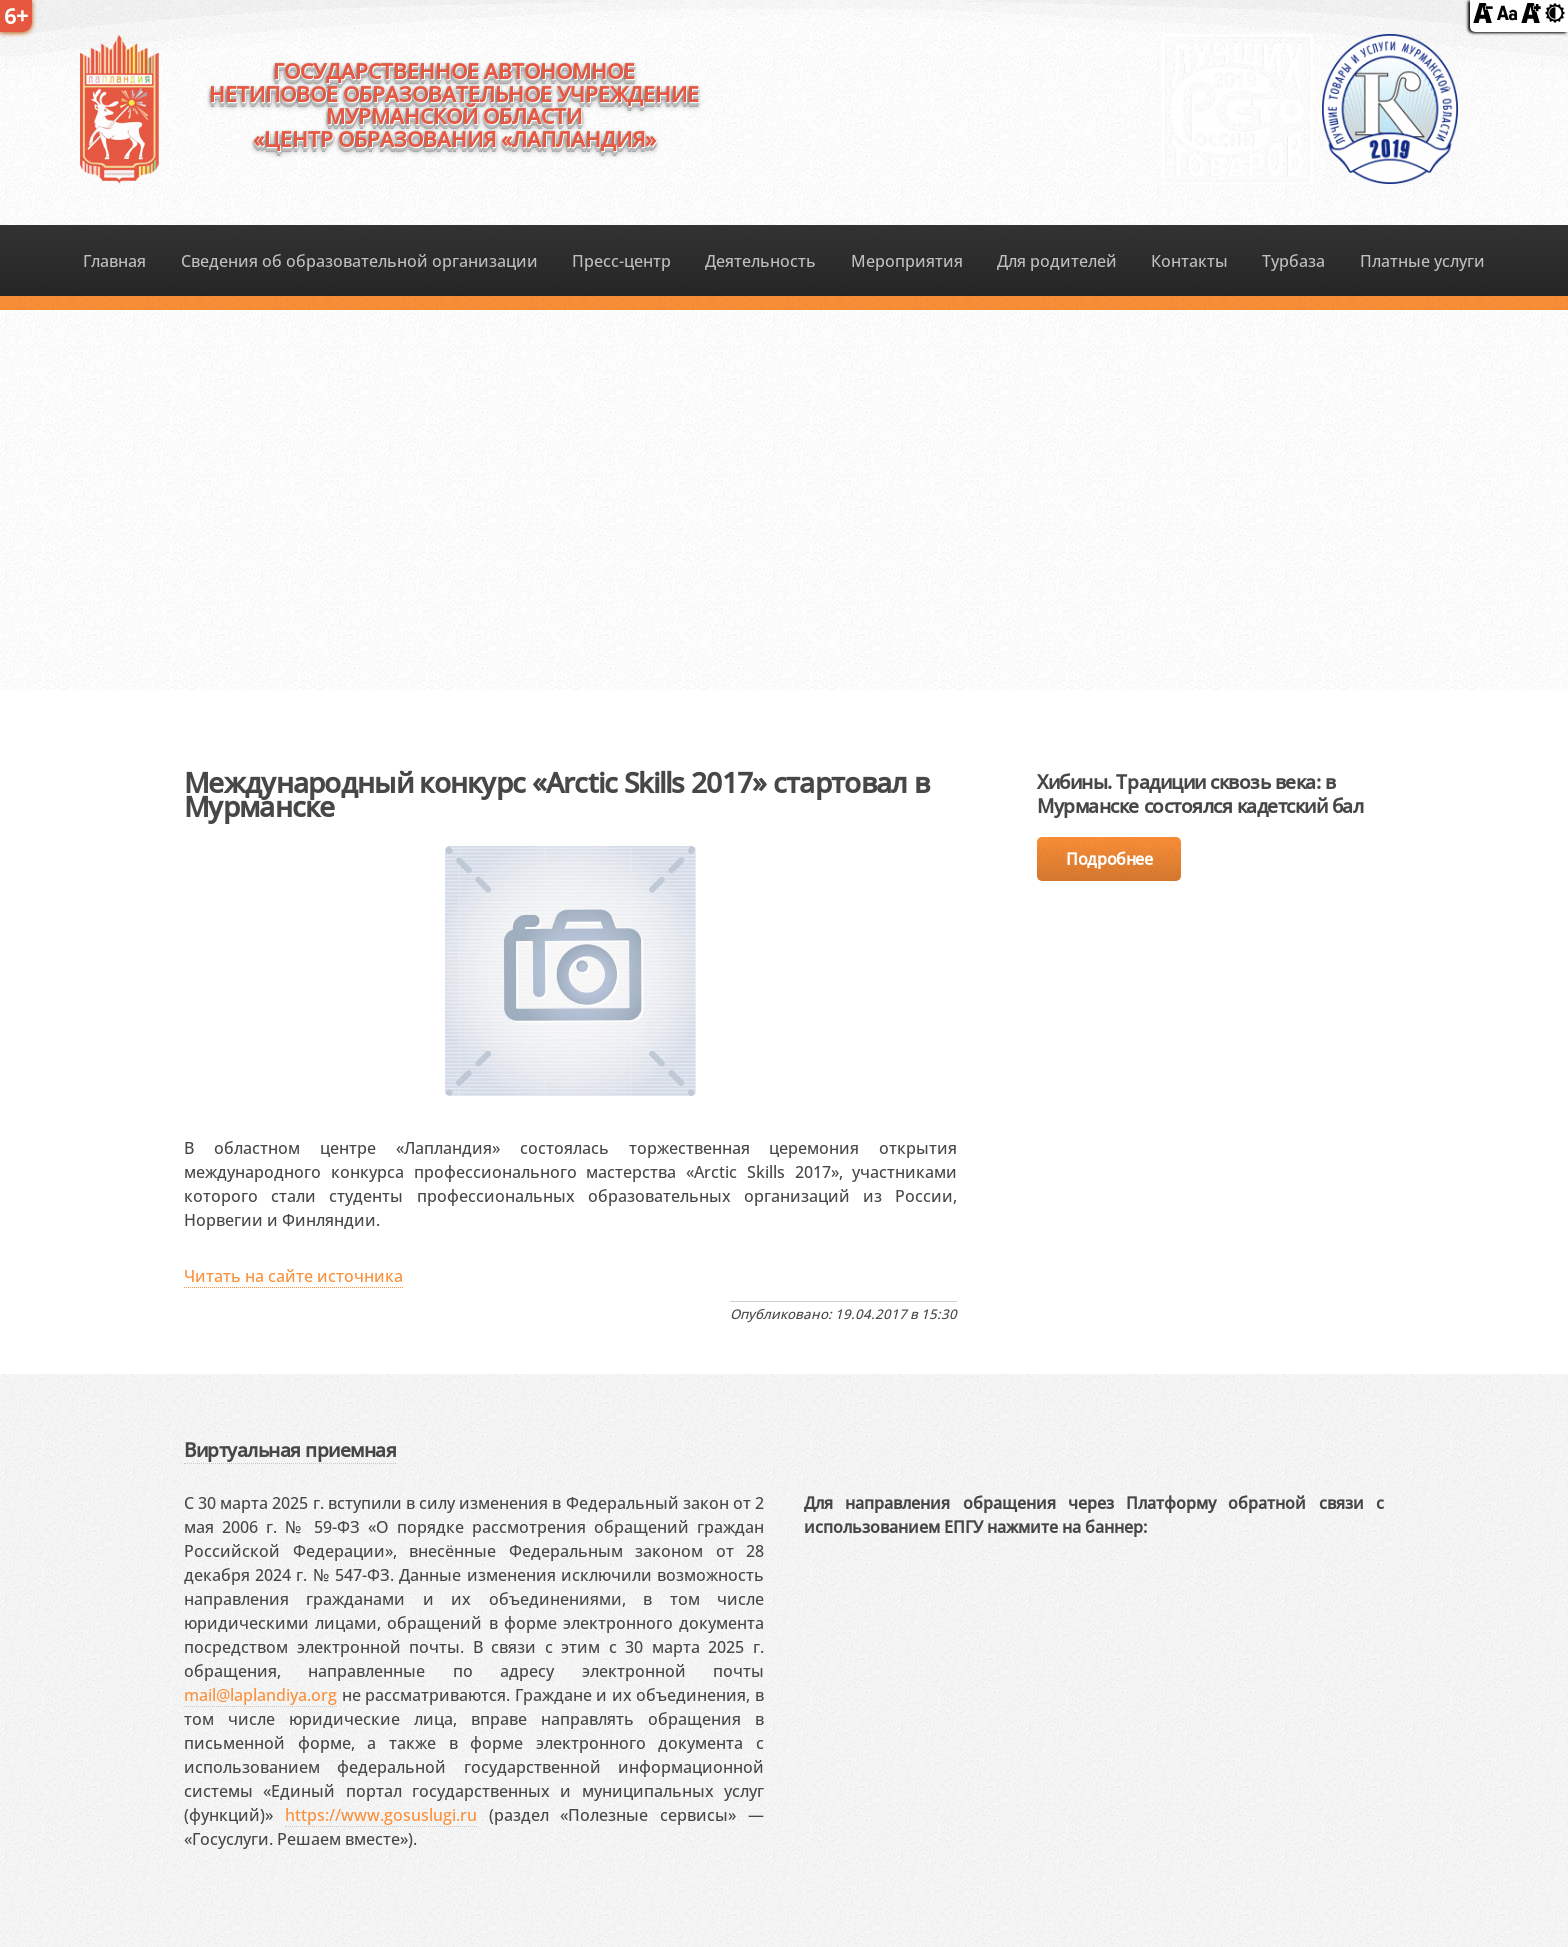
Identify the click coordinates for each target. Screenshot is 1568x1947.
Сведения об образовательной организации (359, 261)
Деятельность (760, 261)
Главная (114, 261)
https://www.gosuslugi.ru (381, 1815)
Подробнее (1109, 859)
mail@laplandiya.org (260, 1695)
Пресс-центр (621, 261)
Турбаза (1293, 261)
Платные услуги (1422, 261)
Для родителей (1057, 261)
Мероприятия (907, 261)
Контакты (1189, 261)
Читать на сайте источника (293, 1276)
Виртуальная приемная (290, 1449)
